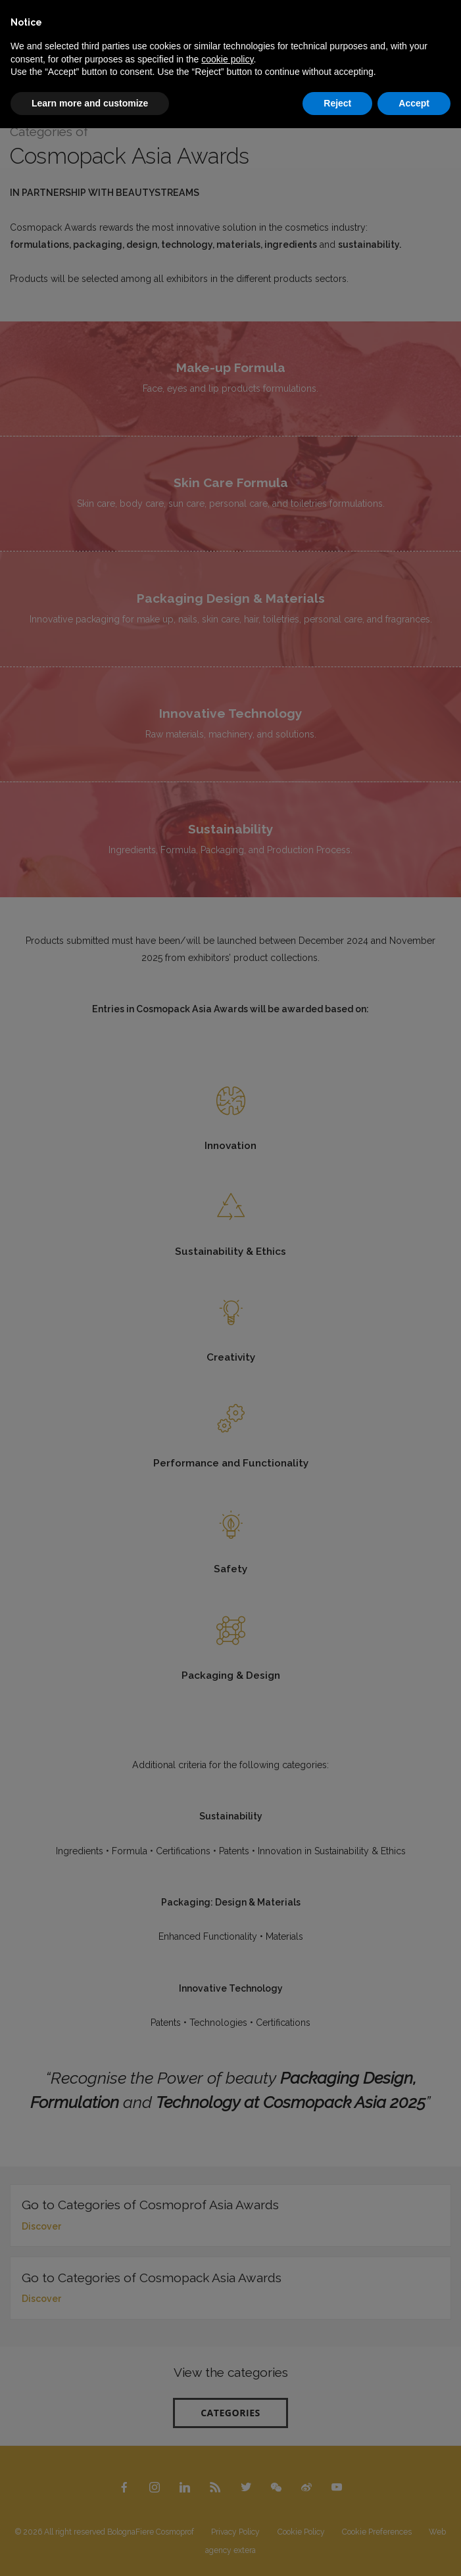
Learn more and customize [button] (90, 103)
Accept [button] (414, 103)
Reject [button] (337, 103)
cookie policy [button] (227, 59)
